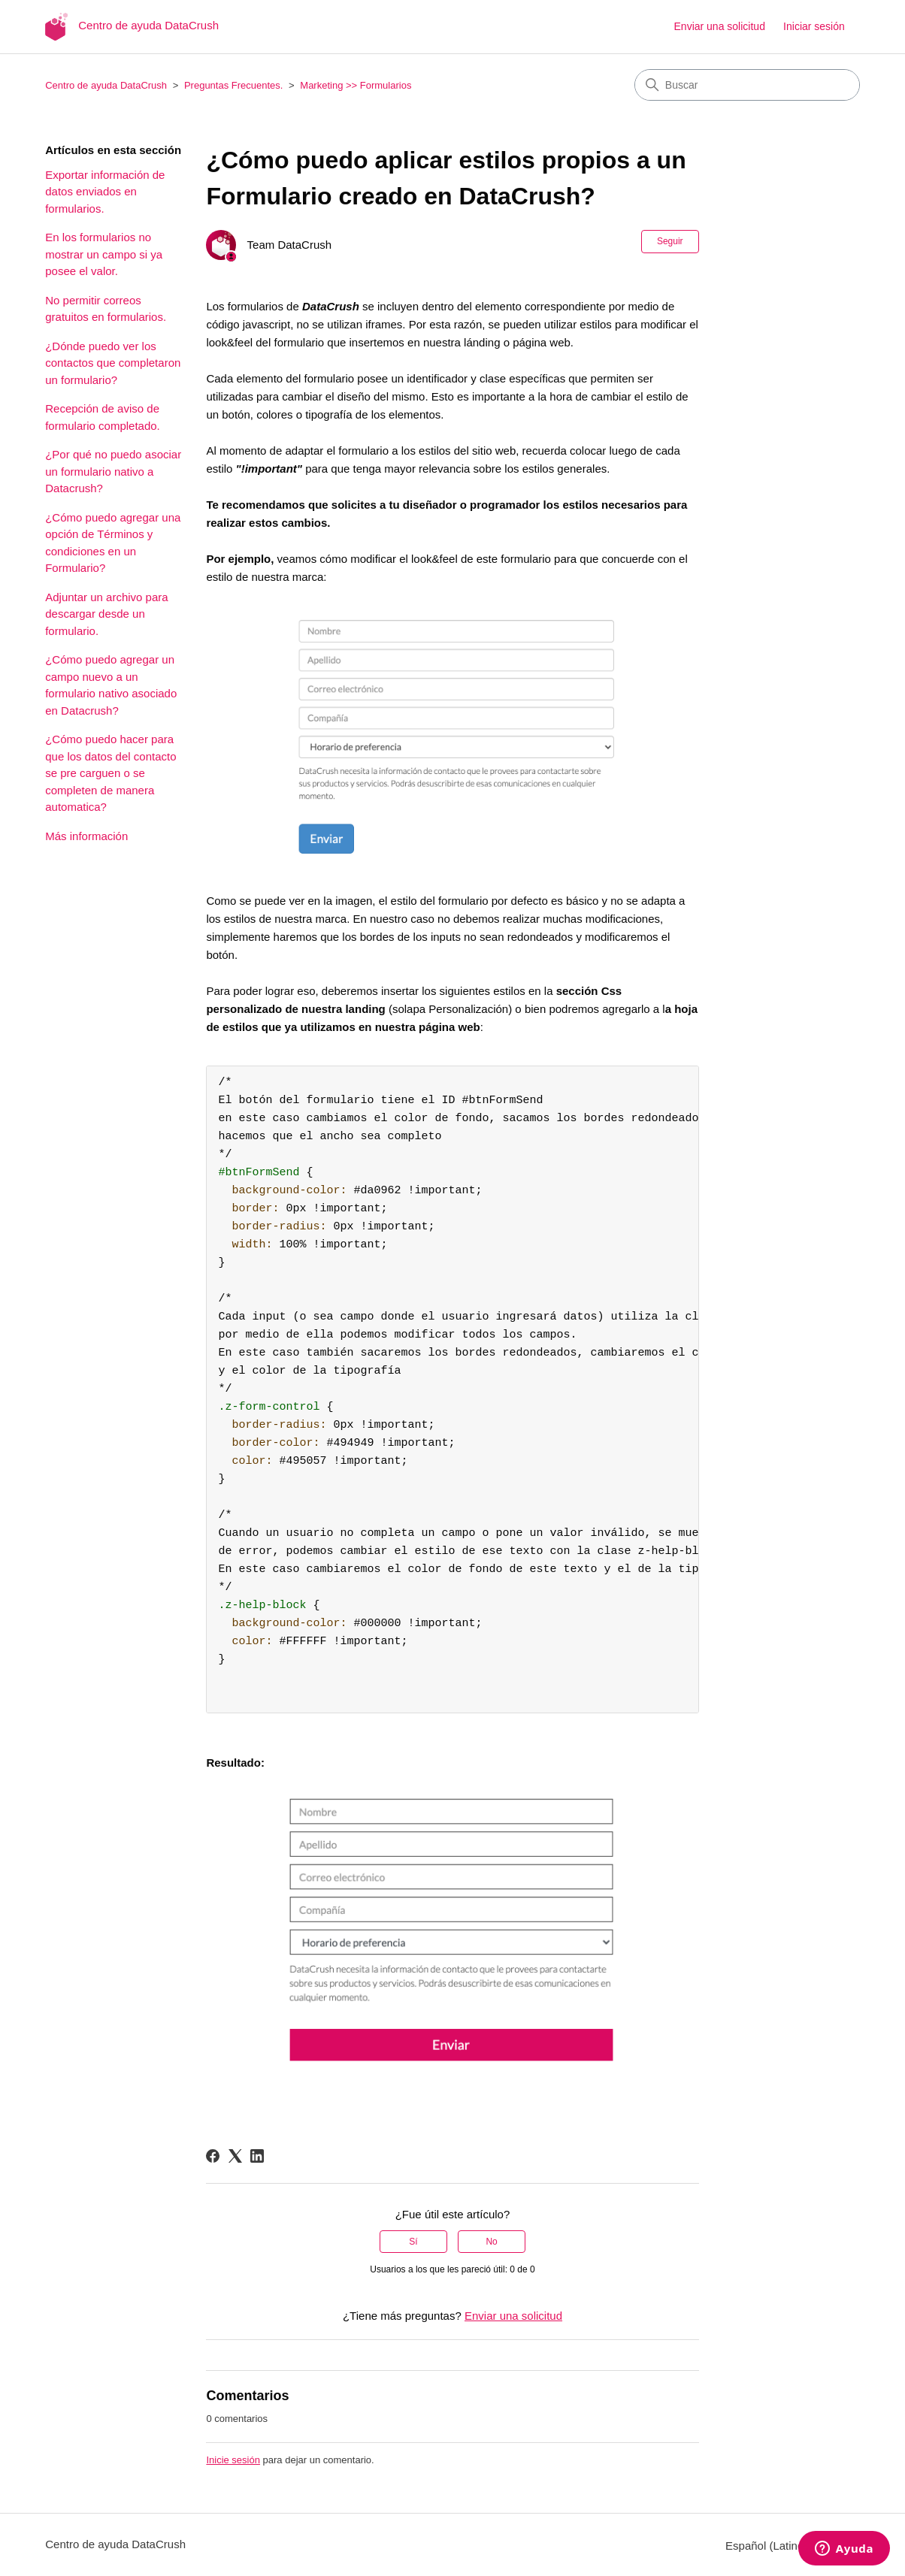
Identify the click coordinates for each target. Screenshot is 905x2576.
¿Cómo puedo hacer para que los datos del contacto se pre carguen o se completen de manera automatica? (110, 773)
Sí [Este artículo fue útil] (413, 2241)
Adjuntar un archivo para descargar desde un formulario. (106, 614)
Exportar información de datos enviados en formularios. (105, 191)
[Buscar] (747, 85)
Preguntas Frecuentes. (233, 85)
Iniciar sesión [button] (814, 26)
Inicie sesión (233, 2460)
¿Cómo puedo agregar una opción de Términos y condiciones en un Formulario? (112, 543)
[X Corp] (235, 2156)
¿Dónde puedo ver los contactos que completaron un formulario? (112, 363)
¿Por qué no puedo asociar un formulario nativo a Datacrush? (113, 471)
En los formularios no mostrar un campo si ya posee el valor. (103, 254)
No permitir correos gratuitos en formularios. (105, 309)
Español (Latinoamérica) (792, 2545)
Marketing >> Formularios (355, 85)
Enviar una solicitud (719, 26)
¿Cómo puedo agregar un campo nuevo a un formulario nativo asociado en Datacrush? (111, 685)
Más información (86, 836)
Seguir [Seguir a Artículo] (670, 241)
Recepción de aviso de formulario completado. (102, 417)
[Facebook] (212, 2156)
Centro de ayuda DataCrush (106, 85)
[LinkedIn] (257, 2156)
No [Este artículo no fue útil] (491, 2241)
